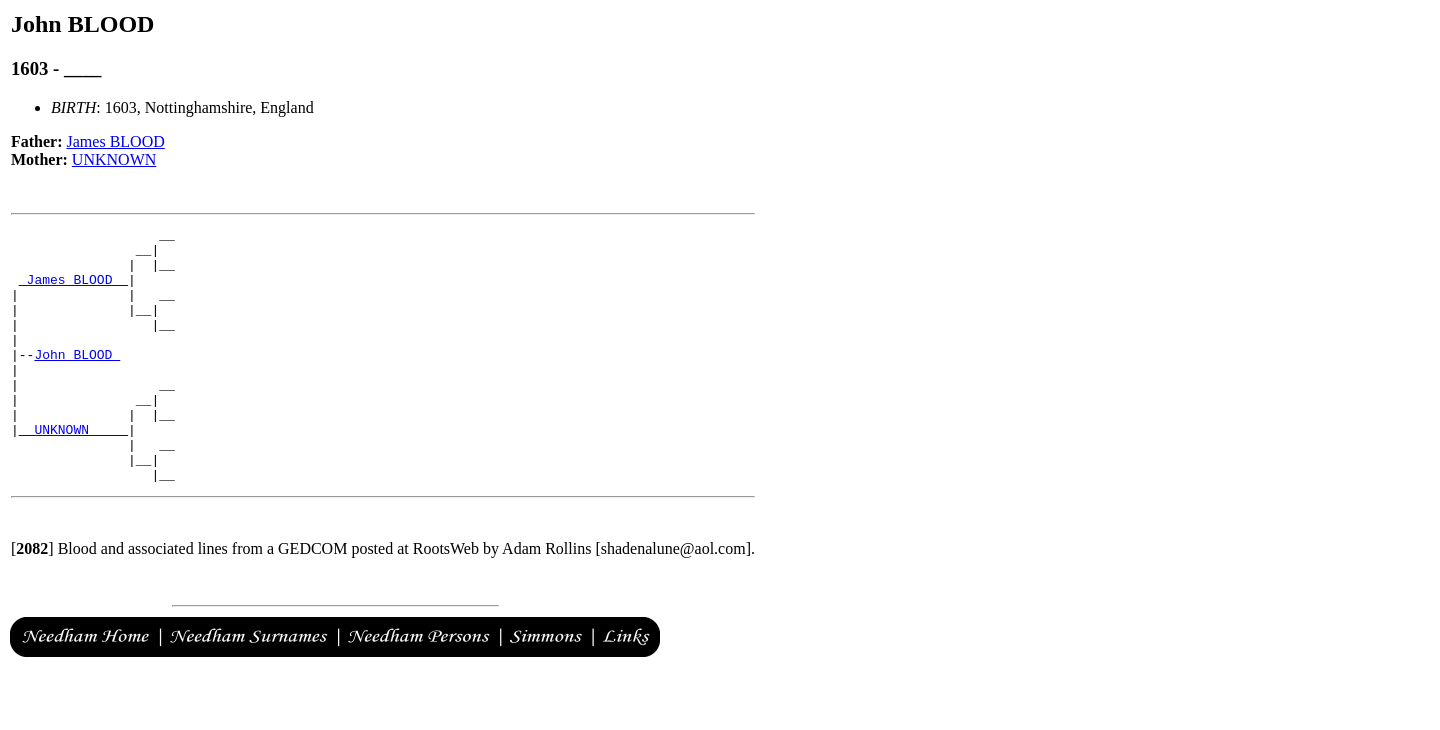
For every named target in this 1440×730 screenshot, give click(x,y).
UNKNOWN (114, 159)
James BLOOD (116, 141)
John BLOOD (77, 381)
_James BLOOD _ (73, 291)
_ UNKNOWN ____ (73, 471)
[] (32, 599)
